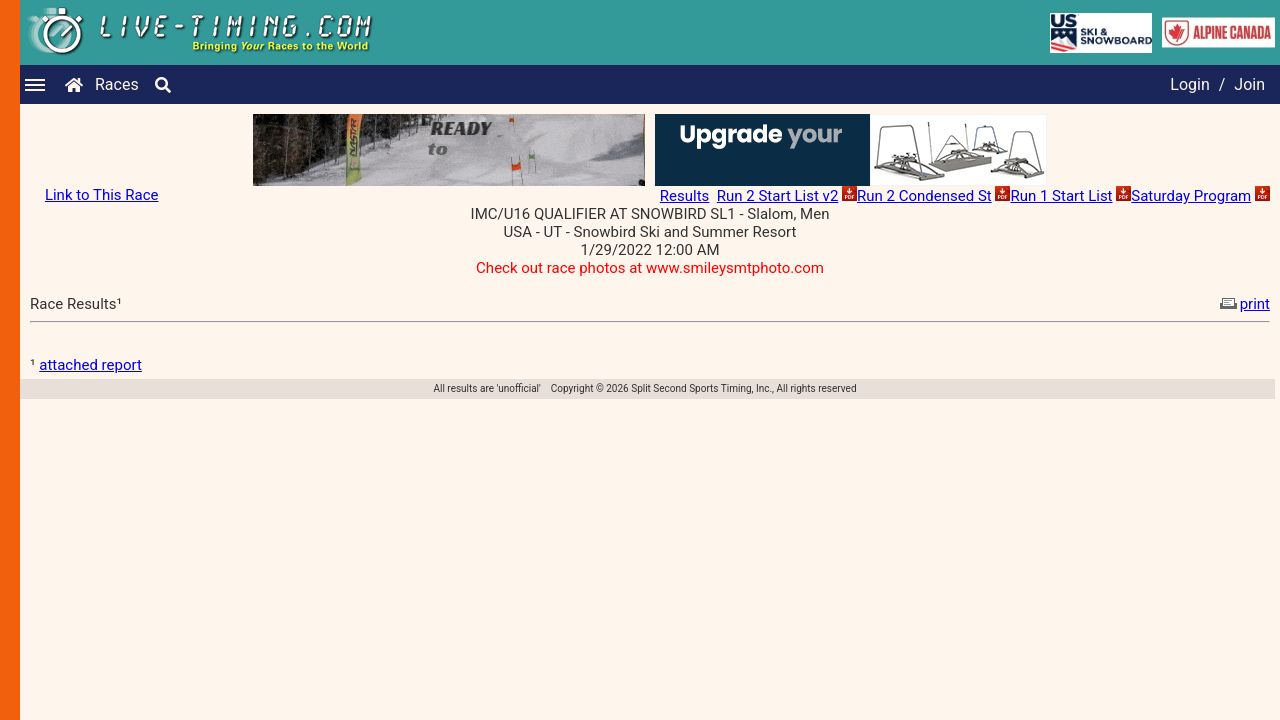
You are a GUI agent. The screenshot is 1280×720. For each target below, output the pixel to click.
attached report (90, 365)
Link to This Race (102, 195)
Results (685, 196)
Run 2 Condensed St (924, 196)
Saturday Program (1191, 196)
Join (1249, 84)
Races (117, 84)
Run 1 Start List (1061, 196)
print (1243, 304)
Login (1189, 84)
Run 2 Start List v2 (778, 196)
